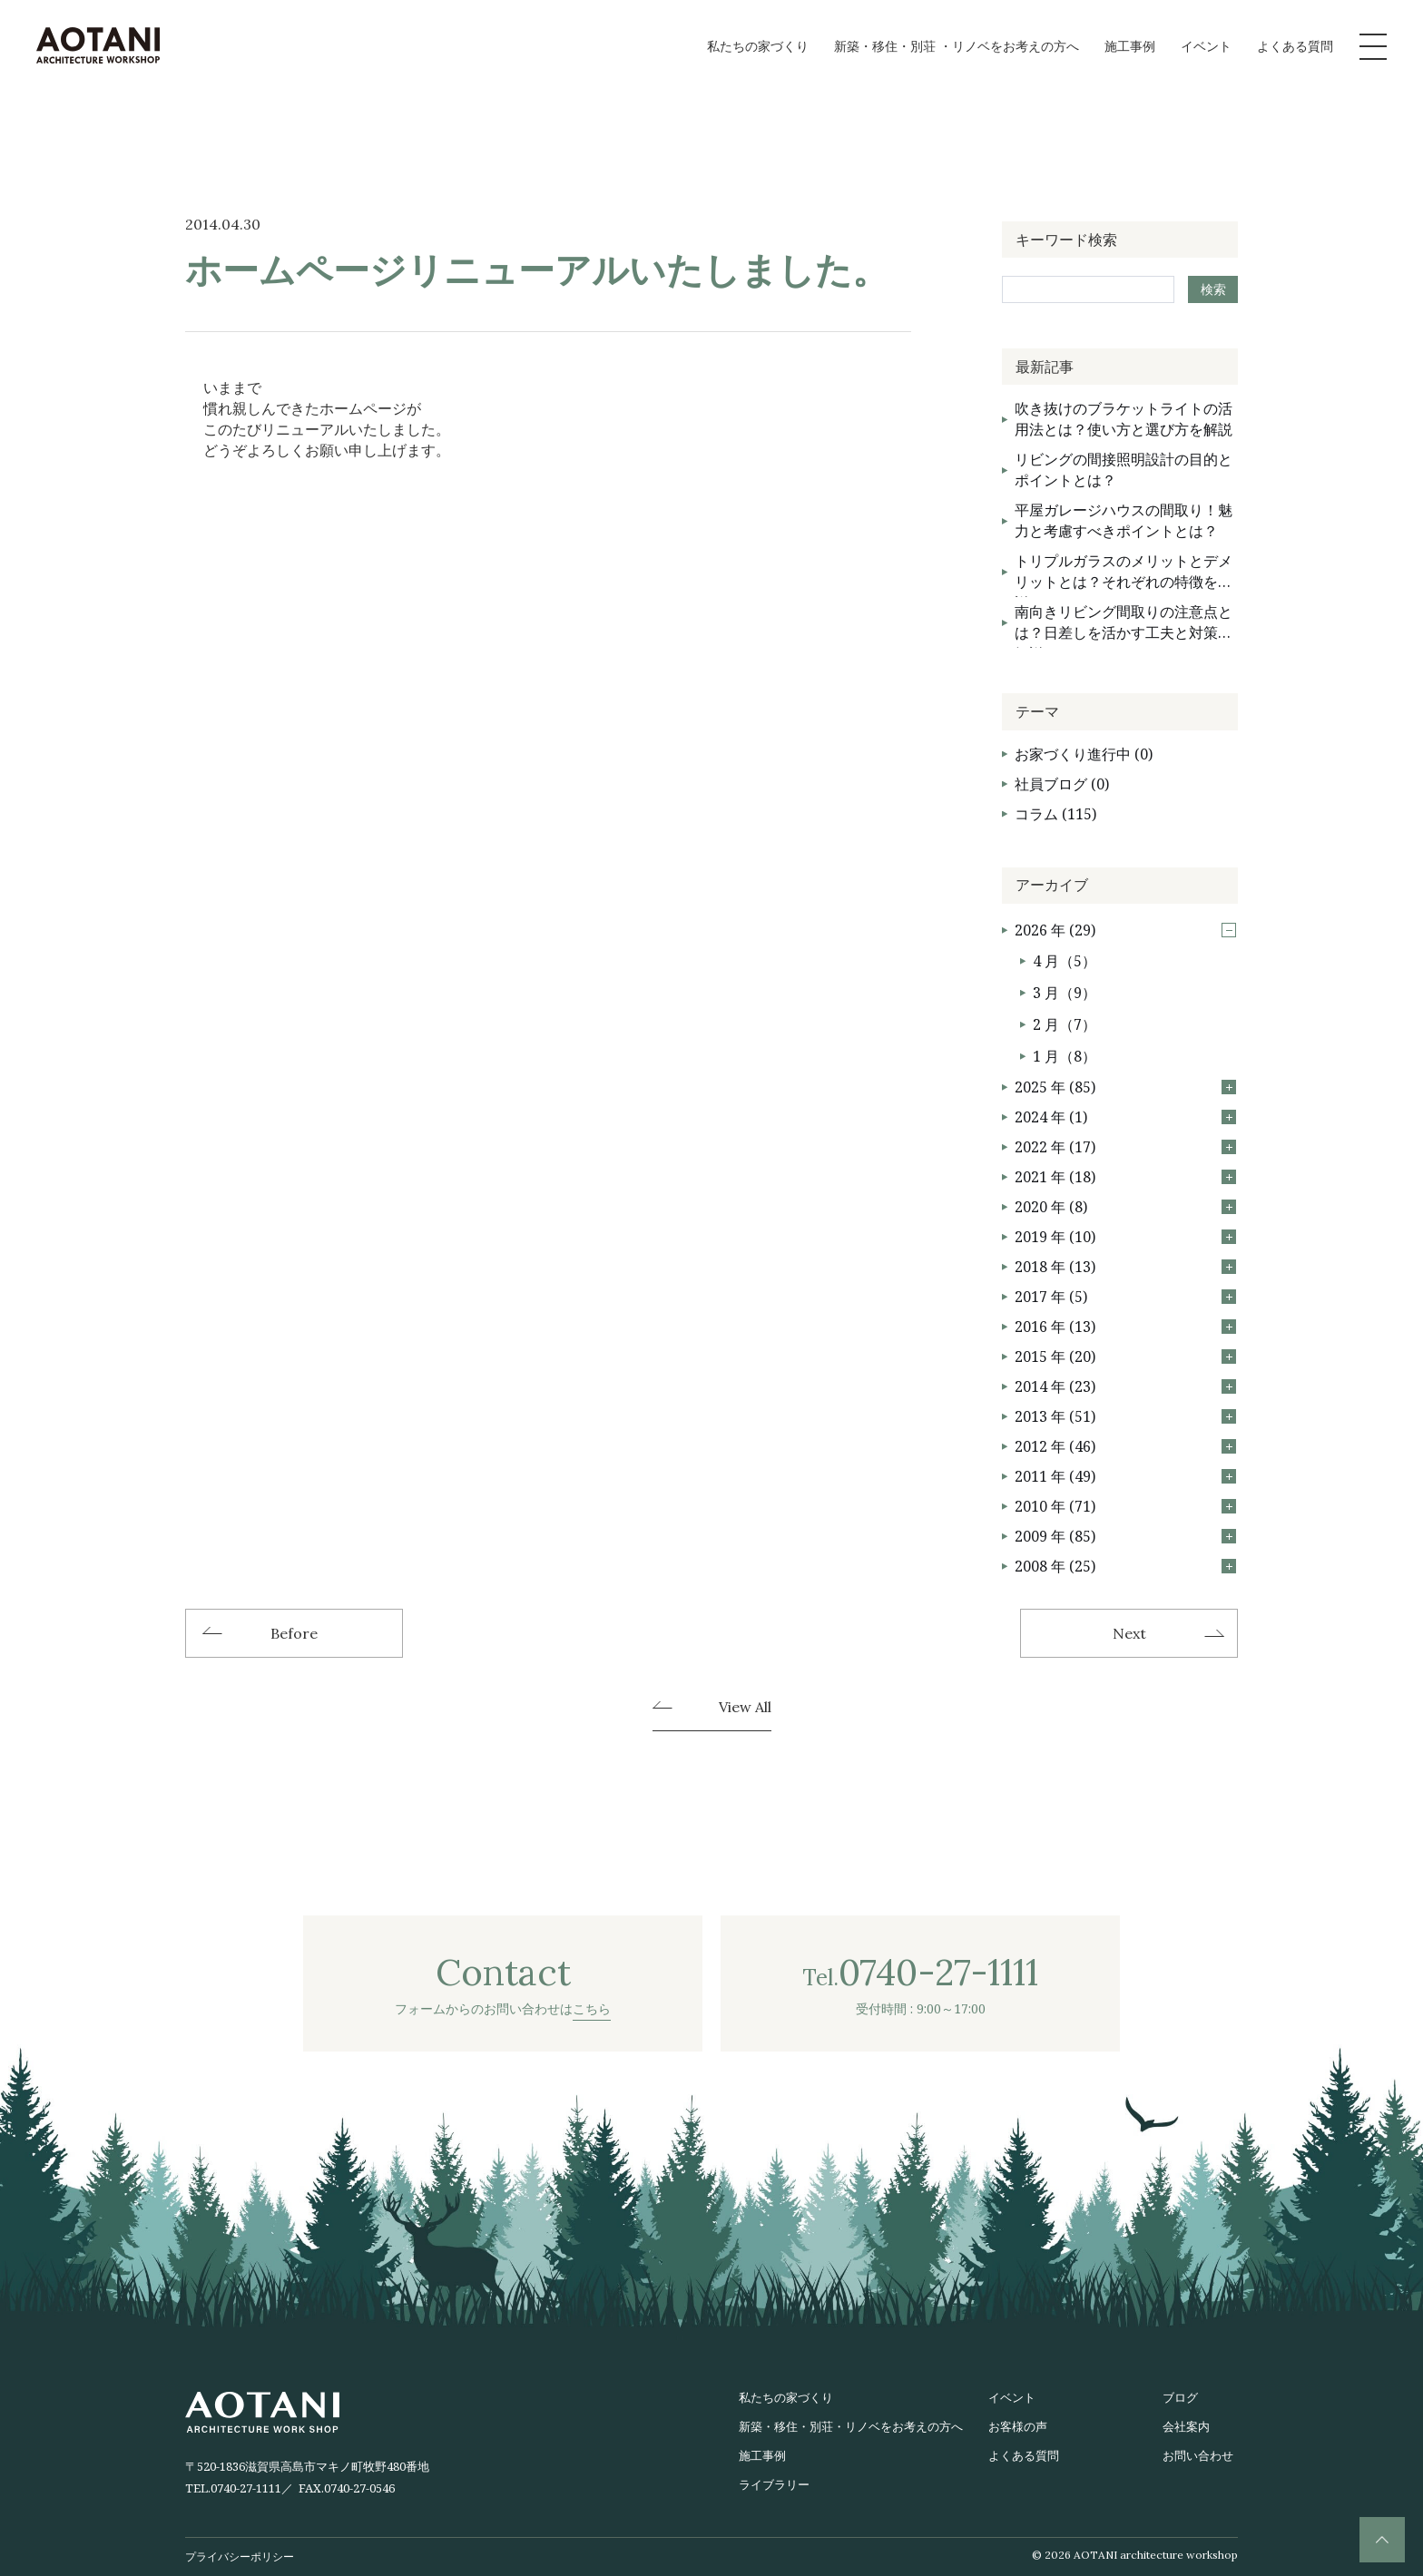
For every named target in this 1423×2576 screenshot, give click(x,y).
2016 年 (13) (1125, 1327)
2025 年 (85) (1125, 1087)
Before (294, 1633)
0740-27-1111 (246, 2488)
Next (1129, 1633)
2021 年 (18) (1125, 1177)
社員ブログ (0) (1062, 784)
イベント (1206, 45)
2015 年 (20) (1125, 1356)
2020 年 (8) (1125, 1207)
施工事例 (1129, 45)
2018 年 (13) (1125, 1267)
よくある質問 (1295, 45)
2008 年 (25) (1125, 1566)
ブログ (1180, 2397)
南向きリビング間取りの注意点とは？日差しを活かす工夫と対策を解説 (1123, 625)
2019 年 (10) (1125, 1237)
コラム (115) (1055, 814)
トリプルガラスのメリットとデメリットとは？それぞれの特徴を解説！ (1123, 574)
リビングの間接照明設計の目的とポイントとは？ (1123, 469)
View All (745, 1707)
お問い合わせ (1198, 2455)
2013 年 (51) (1125, 1416)
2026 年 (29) (1125, 930)
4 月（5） (1064, 961)
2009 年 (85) (1125, 1536)
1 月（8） (1064, 1056)
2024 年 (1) (1125, 1117)
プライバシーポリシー (239, 2556)
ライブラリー (774, 2484)
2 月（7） (1064, 1024)
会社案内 (1186, 2426)
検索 (1213, 289)
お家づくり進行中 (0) (1084, 754)
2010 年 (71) (1125, 1506)
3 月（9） (1064, 993)
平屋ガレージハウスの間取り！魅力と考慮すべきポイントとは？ (1123, 520)
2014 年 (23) (1125, 1386)
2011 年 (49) (1125, 1476)
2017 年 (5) (1125, 1297)
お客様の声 (1017, 2426)
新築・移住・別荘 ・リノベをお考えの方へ (956, 45)
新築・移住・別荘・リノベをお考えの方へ (851, 2426)
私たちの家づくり (758, 45)
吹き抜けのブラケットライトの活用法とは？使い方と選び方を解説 (1123, 418)
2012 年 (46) (1125, 1446)
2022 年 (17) (1125, 1147)
